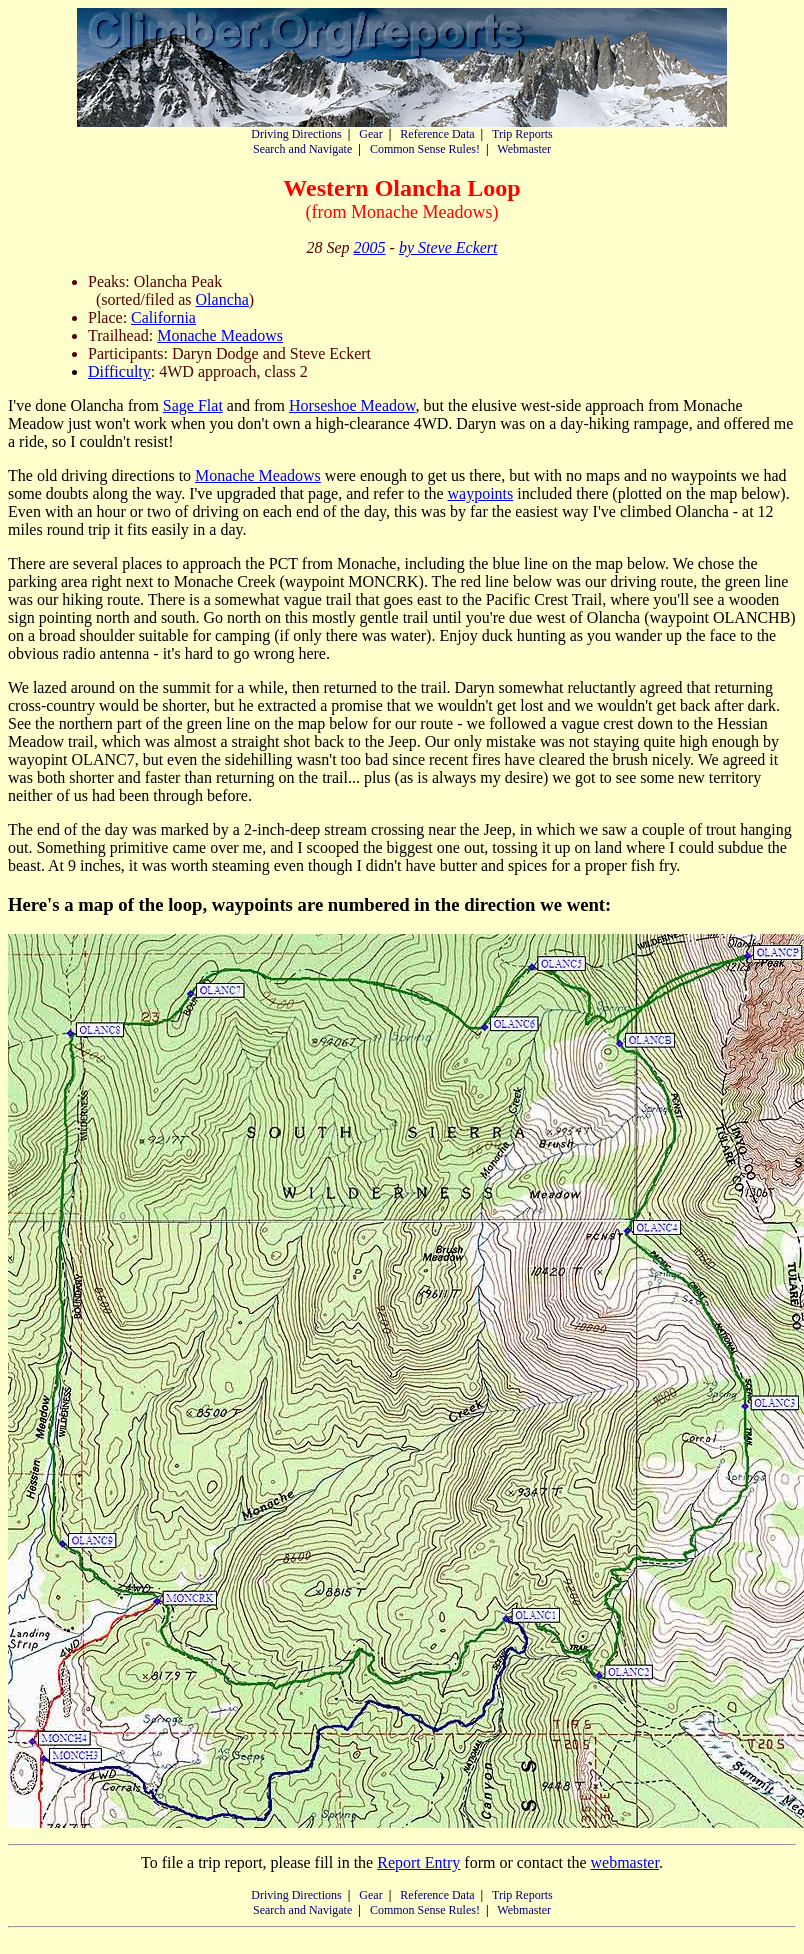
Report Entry (418, 1862)
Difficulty (119, 371)
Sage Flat (193, 405)
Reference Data (437, 134)
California (163, 317)
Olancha (222, 299)
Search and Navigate (302, 149)
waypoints (480, 493)
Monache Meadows (220, 335)
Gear (370, 134)
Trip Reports (522, 134)
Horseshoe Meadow (352, 405)
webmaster (624, 1862)
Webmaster (524, 149)
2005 (370, 247)
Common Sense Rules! (425, 149)
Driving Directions (296, 134)
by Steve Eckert (448, 247)
